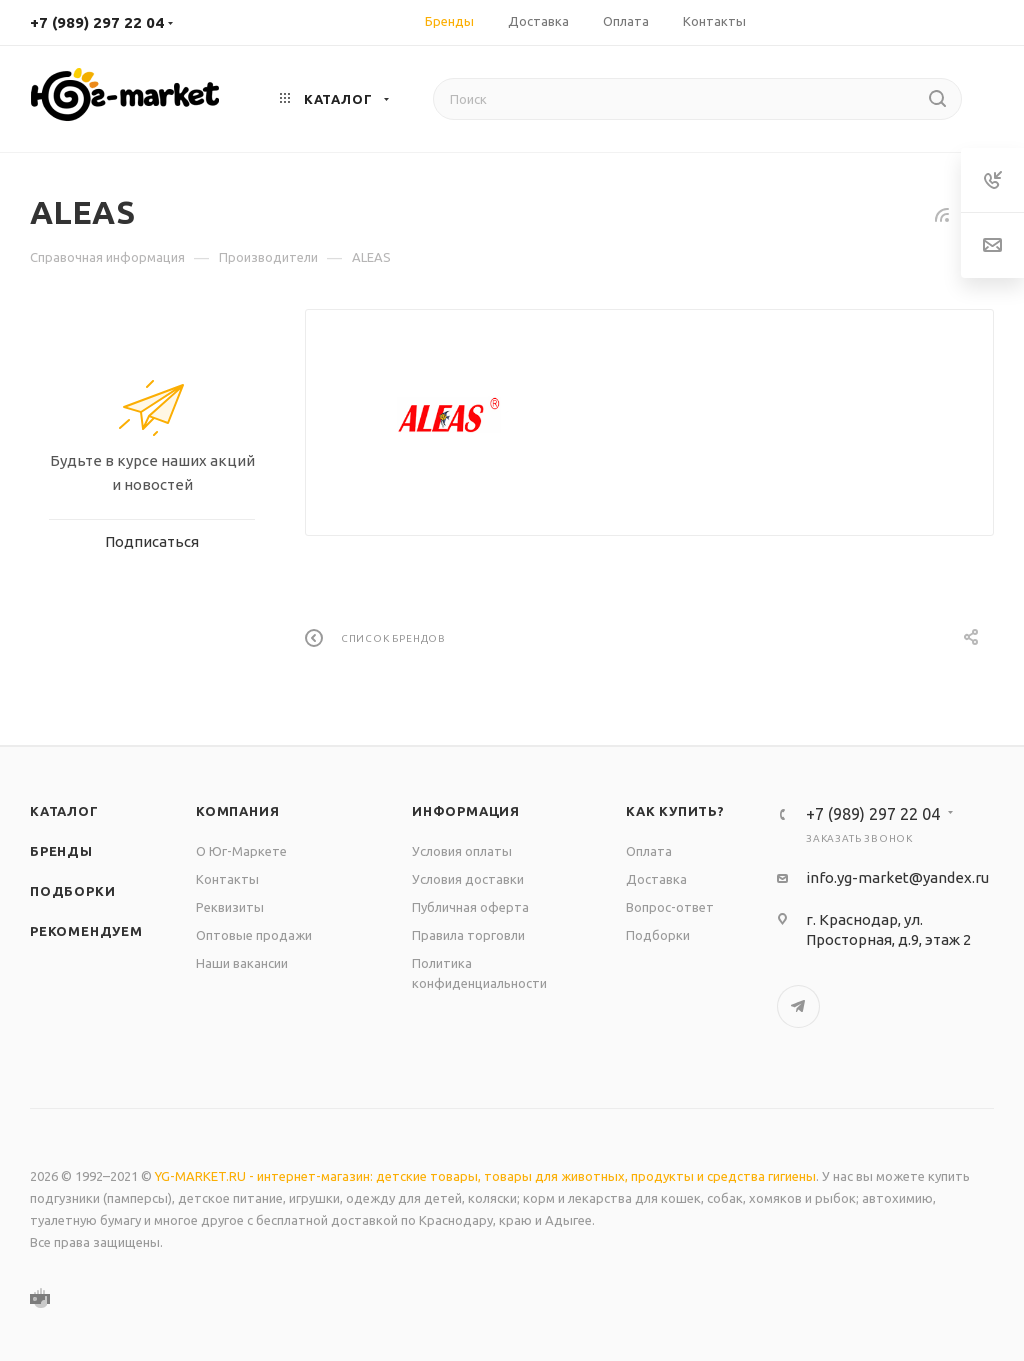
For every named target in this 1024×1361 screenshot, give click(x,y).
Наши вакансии (242, 963)
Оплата (649, 851)
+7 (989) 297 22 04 (97, 22)
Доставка (656, 879)
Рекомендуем (86, 931)
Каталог (64, 811)
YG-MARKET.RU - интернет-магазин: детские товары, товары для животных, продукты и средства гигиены (485, 1176)
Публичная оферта (470, 907)
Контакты (227, 879)
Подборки (72, 891)
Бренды (61, 851)
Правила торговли (468, 935)
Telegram (798, 1006)
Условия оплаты (462, 851)
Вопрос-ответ (670, 907)
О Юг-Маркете (241, 851)
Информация (466, 811)
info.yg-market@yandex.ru (897, 877)
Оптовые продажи (254, 935)
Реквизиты (230, 907)
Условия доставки (468, 879)
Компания (237, 811)
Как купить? (675, 811)
